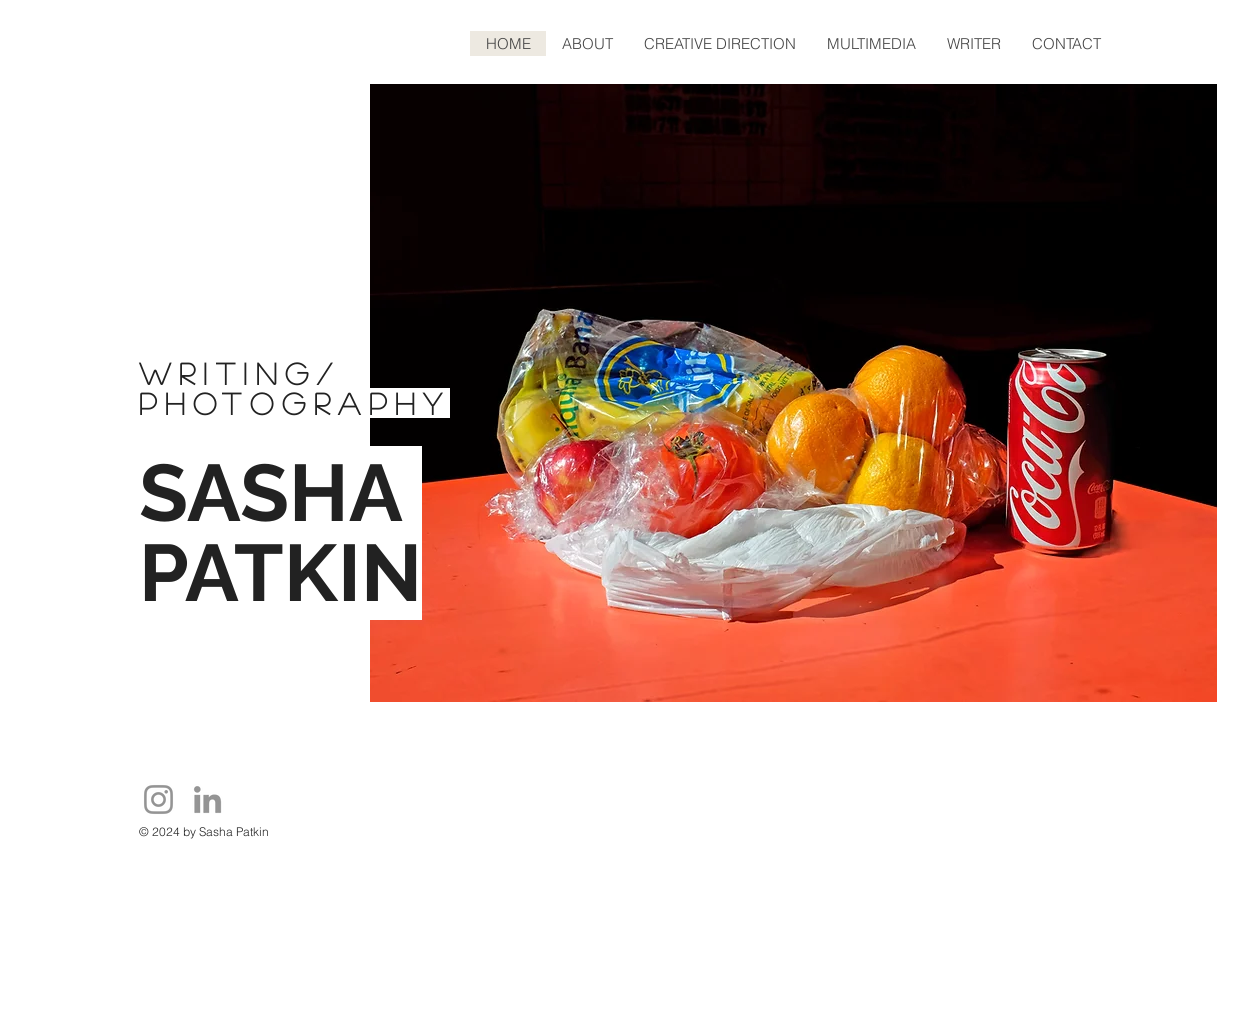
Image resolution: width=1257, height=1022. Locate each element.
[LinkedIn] (207, 799)
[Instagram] (158, 799)
